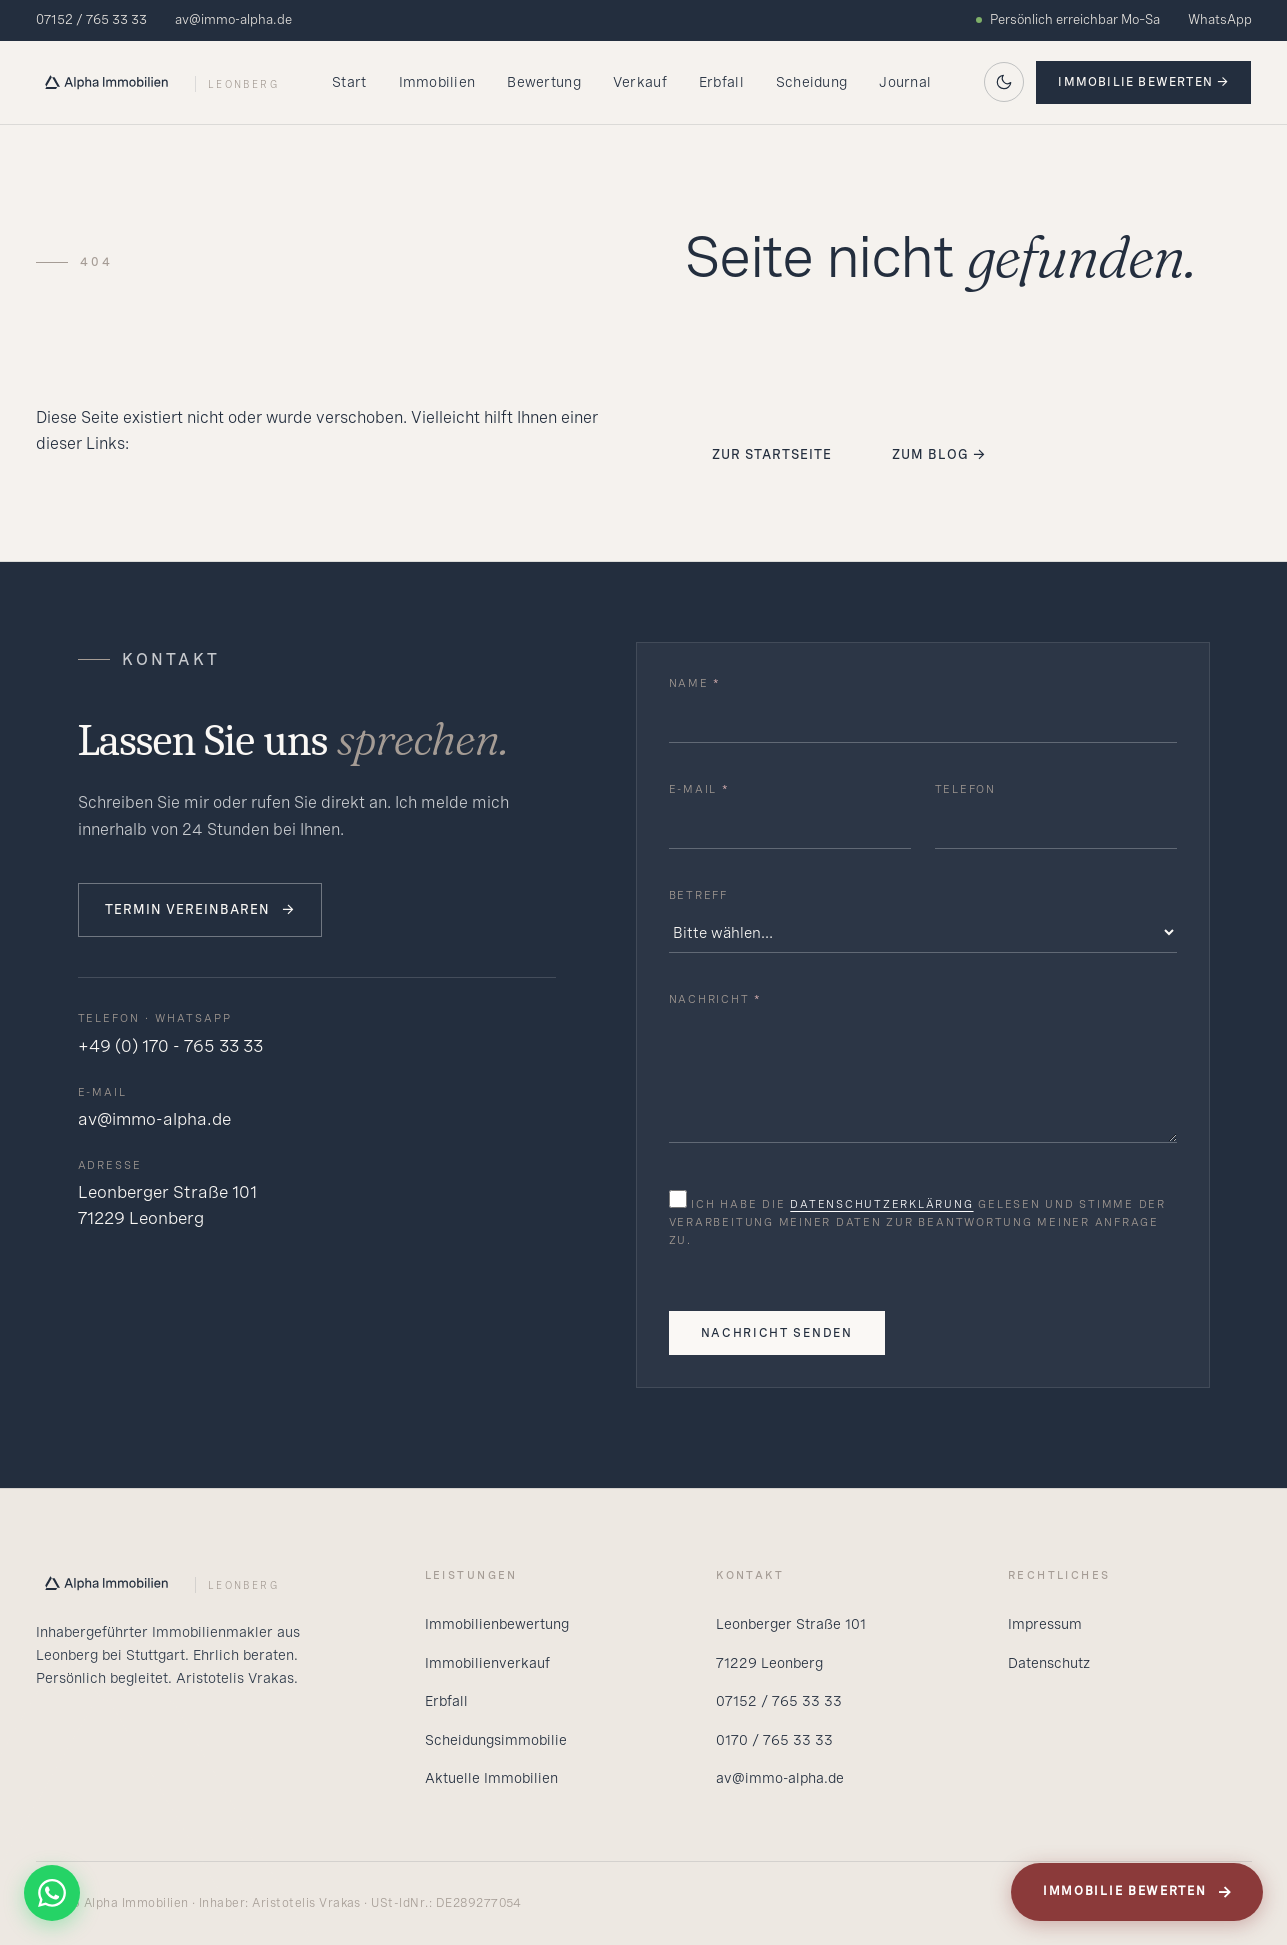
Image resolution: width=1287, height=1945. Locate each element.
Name (695, 683)
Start (349, 82)
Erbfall (721, 82)
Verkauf (640, 82)
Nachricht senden (777, 1333)
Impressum (1045, 1624)
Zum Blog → (939, 454)
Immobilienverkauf (487, 1663)
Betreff (698, 895)
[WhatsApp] (52, 1893)
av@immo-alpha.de (233, 19)
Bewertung (544, 82)
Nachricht (715, 999)
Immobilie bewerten (1138, 1892)
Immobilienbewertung (497, 1624)
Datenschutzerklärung (881, 1204)
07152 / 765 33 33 (91, 19)
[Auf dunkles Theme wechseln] (1004, 82)
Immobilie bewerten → (1143, 82)
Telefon (965, 789)
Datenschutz (1049, 1663)
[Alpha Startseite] (157, 82)
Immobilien (437, 82)
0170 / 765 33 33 (774, 1740)
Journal (905, 82)
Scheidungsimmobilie (496, 1740)
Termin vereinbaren (200, 910)
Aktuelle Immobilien (491, 1778)
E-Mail (699, 789)
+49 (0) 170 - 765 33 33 (170, 1046)
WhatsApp (1220, 19)
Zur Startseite (772, 454)
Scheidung (812, 82)
